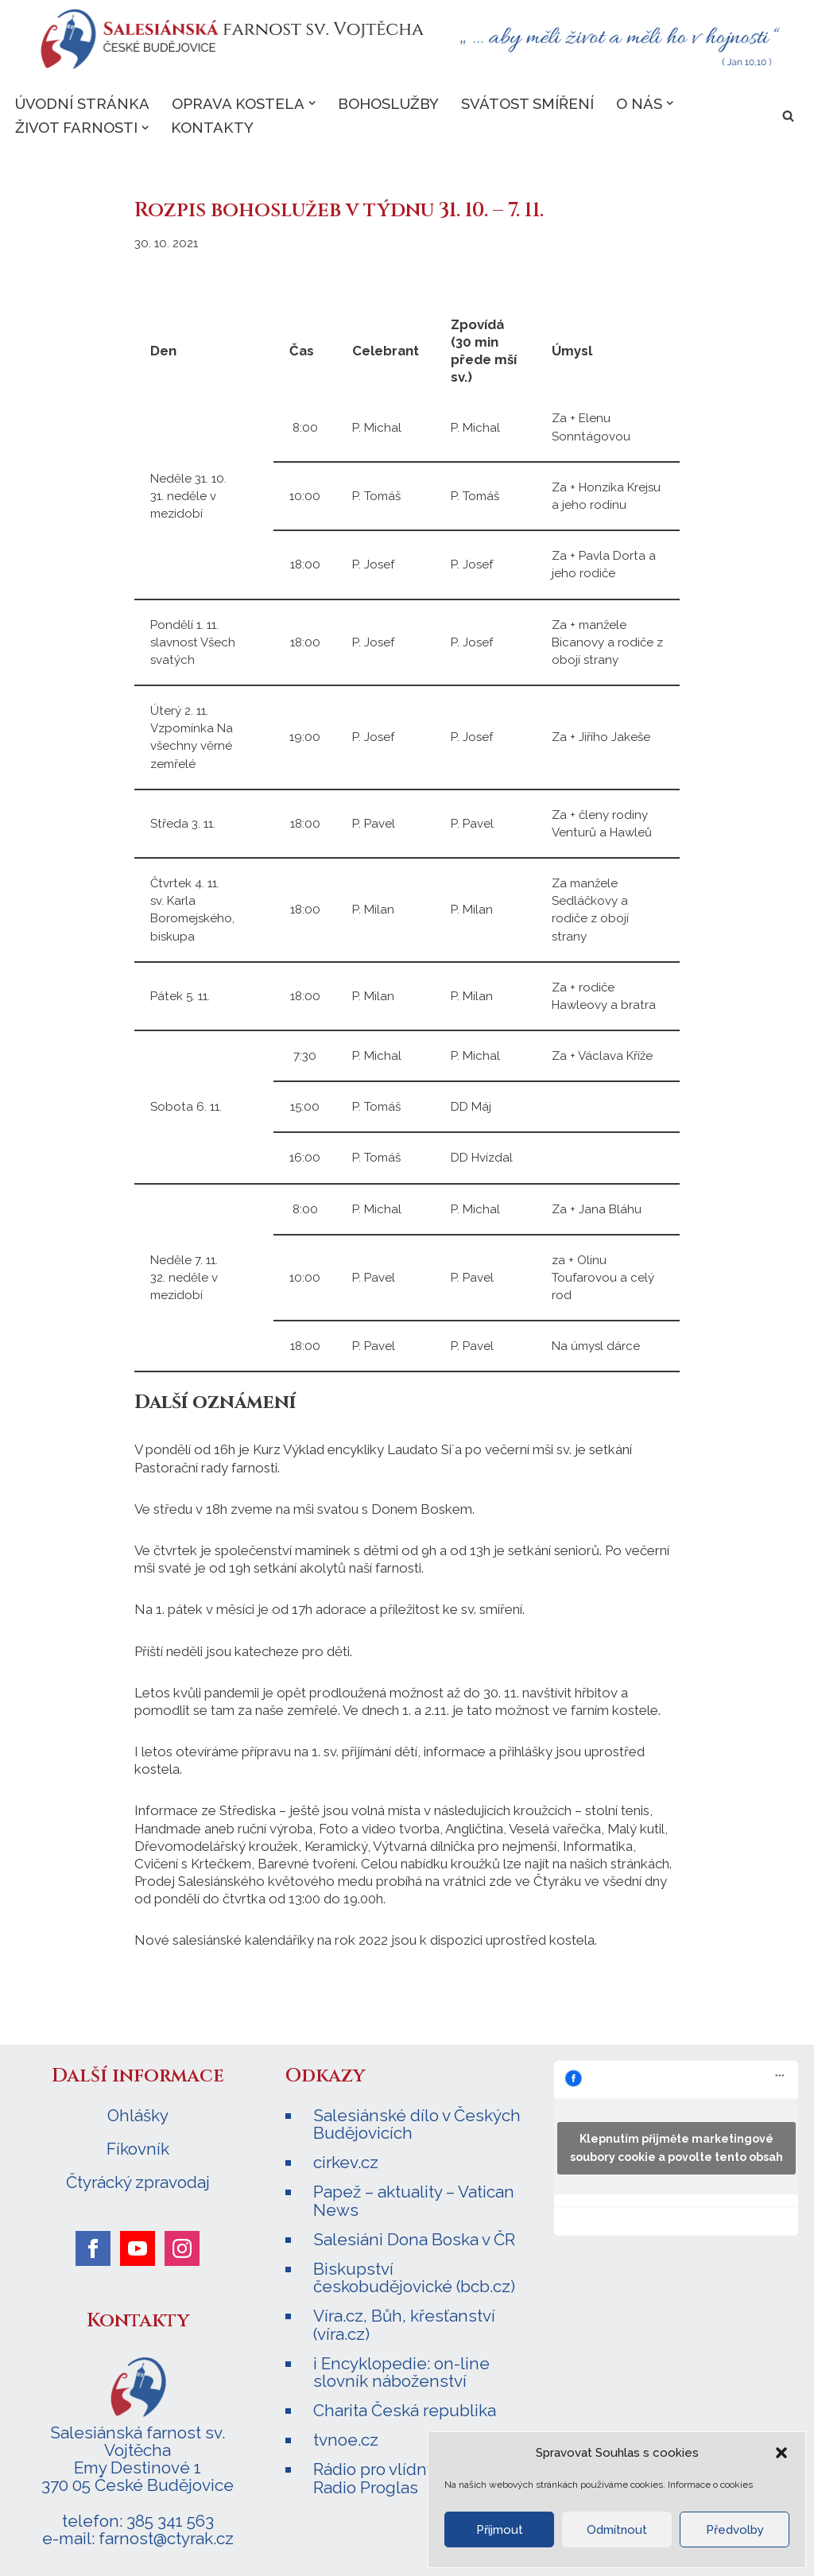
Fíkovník (138, 2146)
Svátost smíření (527, 103)
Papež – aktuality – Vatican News (413, 2198)
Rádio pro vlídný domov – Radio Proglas (408, 2474)
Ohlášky (138, 2113)
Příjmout (499, 2530)
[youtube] (137, 2246)
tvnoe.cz (345, 2436)
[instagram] (182, 2246)
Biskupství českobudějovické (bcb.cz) (414, 2274)
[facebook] (93, 2246)
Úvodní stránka (82, 103)
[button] (781, 2453)
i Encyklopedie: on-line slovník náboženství (401, 2369)
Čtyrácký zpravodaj (138, 2180)
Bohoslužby (388, 103)
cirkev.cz (345, 2160)
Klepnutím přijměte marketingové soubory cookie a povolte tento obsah (676, 2145)
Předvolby (735, 2530)
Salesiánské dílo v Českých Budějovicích (417, 2121)
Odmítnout (617, 2530)
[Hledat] (788, 116)
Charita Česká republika (404, 2407)
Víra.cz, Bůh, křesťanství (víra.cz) (404, 2321)
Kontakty (213, 128)
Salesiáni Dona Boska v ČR (414, 2236)
